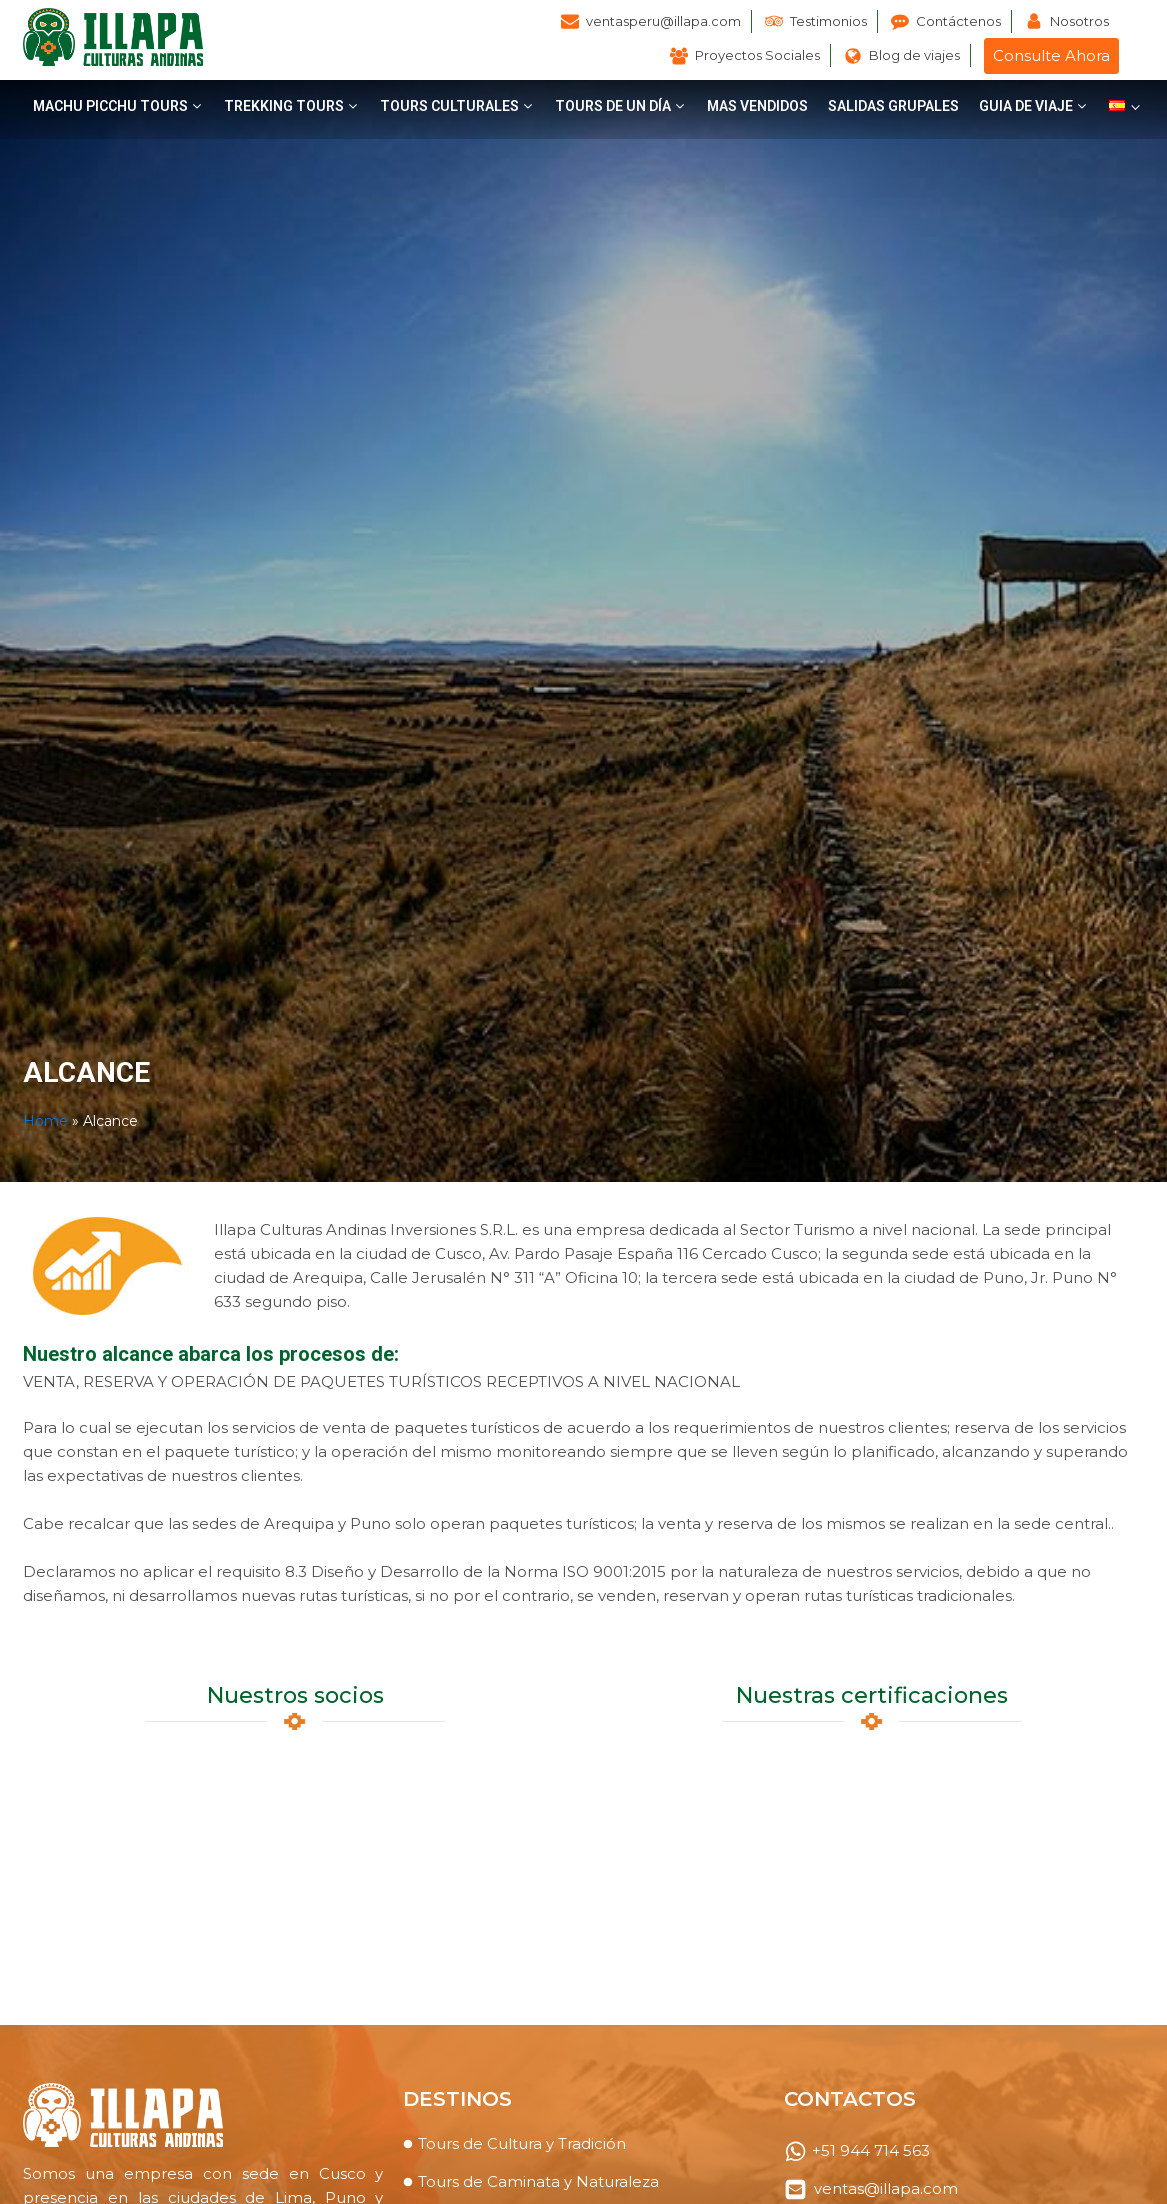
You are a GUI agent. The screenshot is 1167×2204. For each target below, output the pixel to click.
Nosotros (1079, 21)
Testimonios (828, 21)
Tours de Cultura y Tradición (522, 2143)
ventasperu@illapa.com (663, 21)
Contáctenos (958, 21)
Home (45, 1121)
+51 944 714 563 (871, 2150)
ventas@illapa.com (886, 2188)
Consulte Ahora (1051, 55)
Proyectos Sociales (757, 55)
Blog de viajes (914, 55)
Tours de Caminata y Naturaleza (538, 2181)
